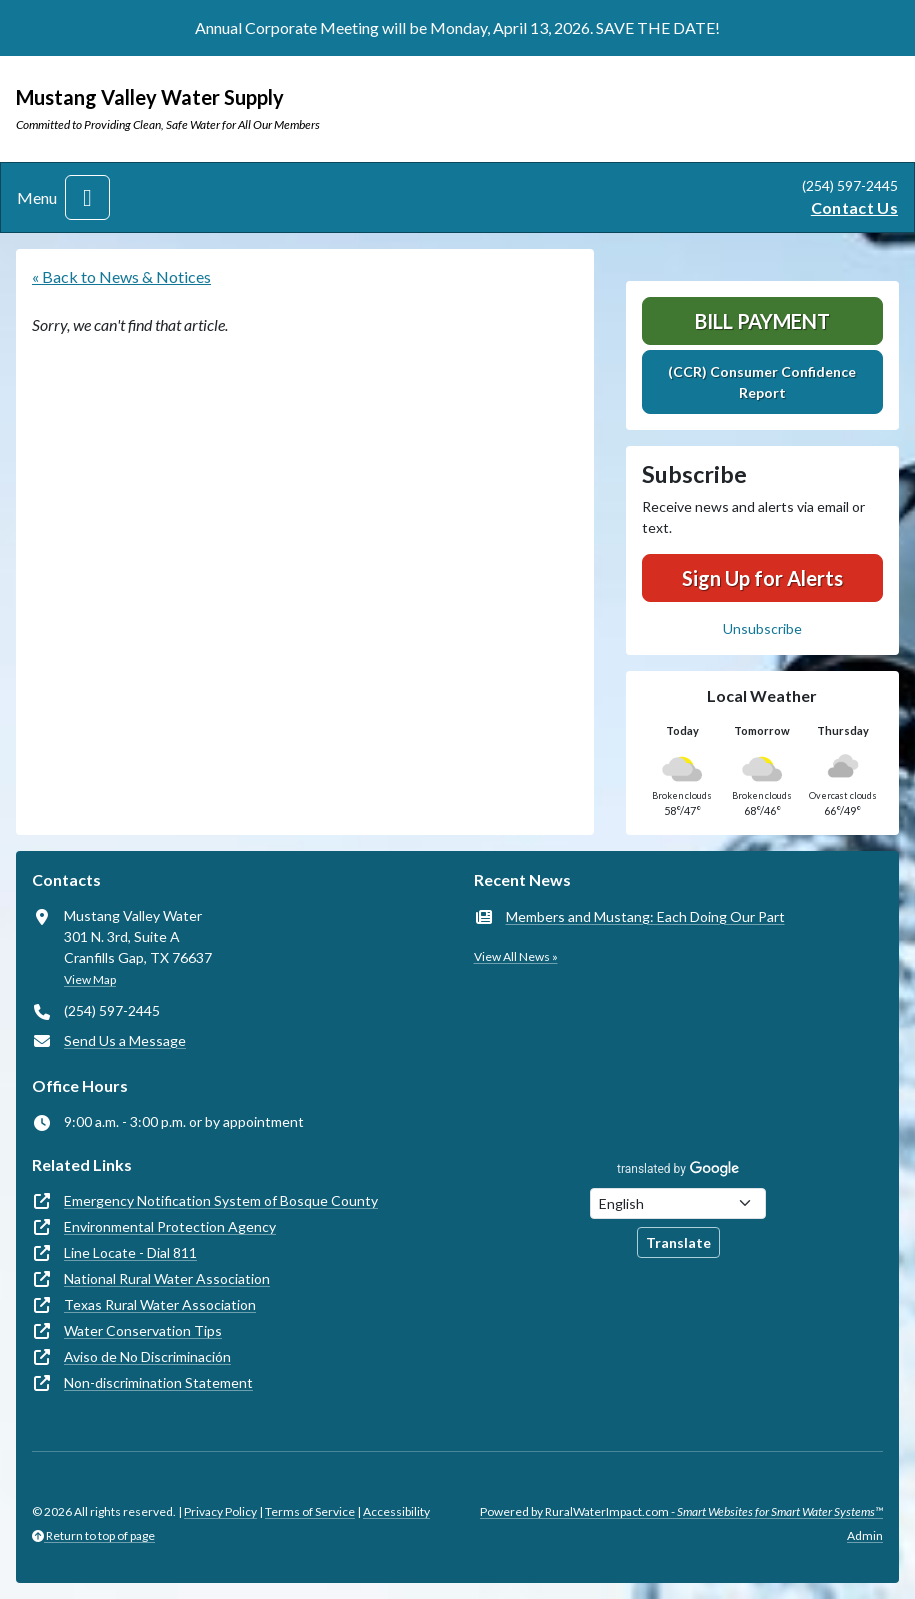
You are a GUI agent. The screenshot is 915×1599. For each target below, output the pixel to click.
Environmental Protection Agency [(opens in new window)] (170, 1226)
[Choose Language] (678, 1203)
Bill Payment (762, 321)
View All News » (516, 956)
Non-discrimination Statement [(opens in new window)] (158, 1382)
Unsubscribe (762, 628)
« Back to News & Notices (121, 276)
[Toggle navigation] (87, 197)
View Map (90, 979)
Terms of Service (310, 1511)
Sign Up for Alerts (762, 578)
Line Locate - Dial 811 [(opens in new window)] (130, 1252)
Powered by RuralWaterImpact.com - (681, 1511)
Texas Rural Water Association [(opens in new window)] (160, 1304)
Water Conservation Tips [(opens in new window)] (143, 1330)
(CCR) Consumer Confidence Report (762, 382)
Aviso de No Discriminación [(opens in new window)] (147, 1356)
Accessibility (396, 1511)
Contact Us (854, 207)
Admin (865, 1535)
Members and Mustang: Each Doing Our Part (645, 916)
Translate (678, 1242)
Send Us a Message (125, 1040)
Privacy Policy (220, 1511)
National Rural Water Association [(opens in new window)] (167, 1278)
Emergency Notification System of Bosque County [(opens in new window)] (221, 1200)
